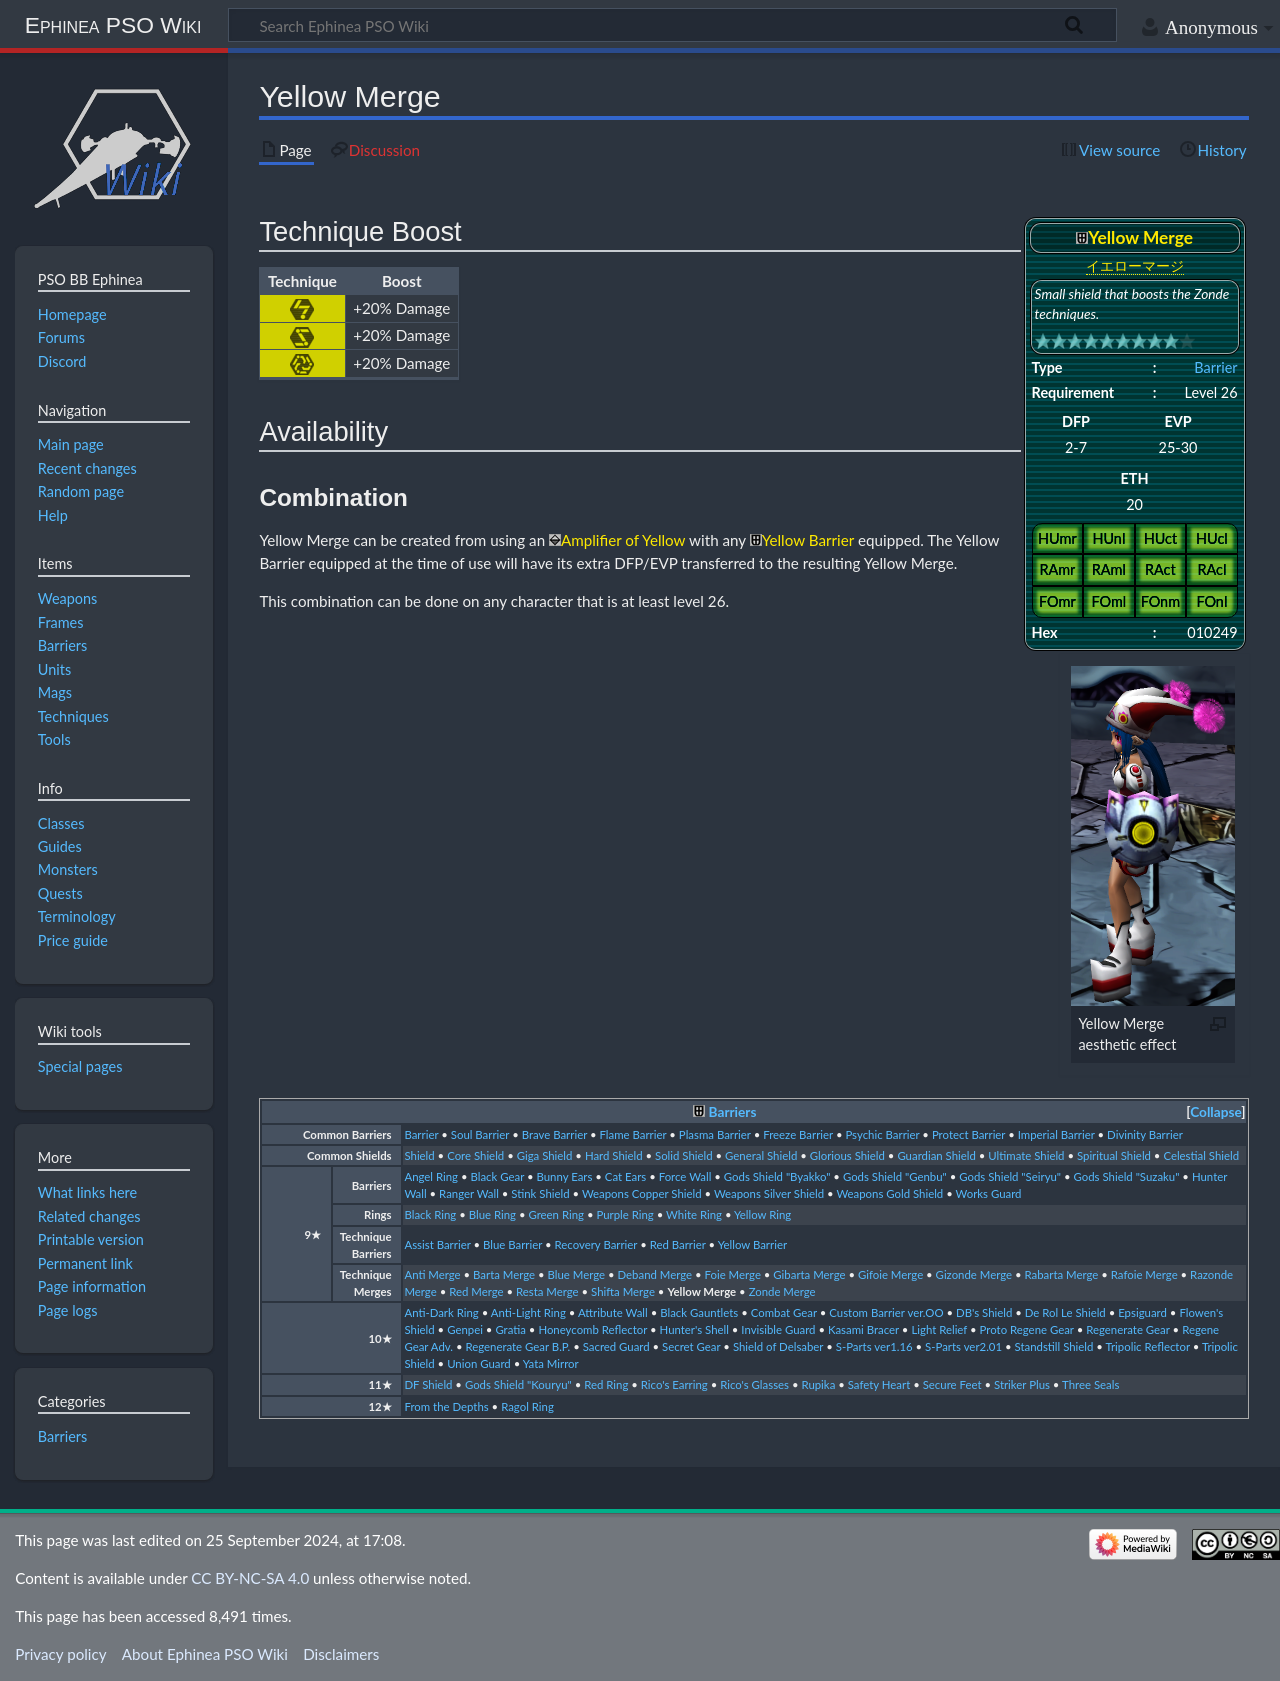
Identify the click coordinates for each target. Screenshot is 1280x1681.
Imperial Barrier (1056, 1134)
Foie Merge (733, 1274)
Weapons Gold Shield (889, 1193)
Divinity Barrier (1145, 1134)
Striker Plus (1022, 1384)
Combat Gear (784, 1312)
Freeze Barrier (798, 1134)
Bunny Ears (565, 1176)
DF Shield (428, 1384)
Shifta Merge (623, 1291)
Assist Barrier (437, 1244)
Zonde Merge (782, 1291)
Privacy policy (60, 1654)
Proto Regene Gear (1027, 1329)
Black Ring (430, 1214)
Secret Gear (691, 1346)
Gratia (510, 1329)
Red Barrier (678, 1244)
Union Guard (479, 1363)
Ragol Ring (527, 1406)
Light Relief (939, 1329)
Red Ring (606, 1384)
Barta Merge (504, 1274)
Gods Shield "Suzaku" (1127, 1176)
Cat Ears (625, 1176)
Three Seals (1090, 1384)
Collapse (1215, 1112)
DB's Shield (984, 1312)
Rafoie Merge (1144, 1274)
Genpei (465, 1329)
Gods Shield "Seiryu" (1010, 1176)
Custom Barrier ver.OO (886, 1312)
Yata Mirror (551, 1363)
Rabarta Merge (1062, 1274)
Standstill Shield (1053, 1346)
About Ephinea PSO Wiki (205, 1654)
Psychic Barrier (882, 1134)
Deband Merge (655, 1274)
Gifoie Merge (890, 1274)
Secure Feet (952, 1384)
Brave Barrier (554, 1134)
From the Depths (446, 1406)
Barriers (733, 1112)
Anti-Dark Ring (441, 1312)
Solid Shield (684, 1155)
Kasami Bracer (863, 1329)
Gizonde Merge (974, 1274)
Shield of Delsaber (778, 1346)
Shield (419, 1155)
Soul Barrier (480, 1134)
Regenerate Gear (1127, 1329)
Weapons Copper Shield (642, 1193)
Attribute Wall (613, 1312)
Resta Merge (547, 1291)
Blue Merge (577, 1274)
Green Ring (556, 1214)
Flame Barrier (633, 1134)
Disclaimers (341, 1654)
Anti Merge (432, 1274)
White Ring (694, 1214)
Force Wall (685, 1176)
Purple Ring (624, 1214)
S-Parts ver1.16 (874, 1346)
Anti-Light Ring (528, 1312)
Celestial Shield (1201, 1155)
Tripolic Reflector (1148, 1346)
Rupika (818, 1384)
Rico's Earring (674, 1384)
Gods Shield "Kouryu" (518, 1384)
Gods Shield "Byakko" (777, 1176)
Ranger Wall (469, 1193)
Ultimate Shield (1026, 1155)
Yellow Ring (762, 1214)
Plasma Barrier (715, 1134)
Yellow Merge (701, 1291)
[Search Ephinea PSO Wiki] (672, 25)
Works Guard (989, 1193)
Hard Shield (614, 1155)
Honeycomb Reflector (592, 1329)
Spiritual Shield (1114, 1155)
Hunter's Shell (694, 1329)
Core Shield (475, 1155)
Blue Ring (492, 1214)
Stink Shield (540, 1193)
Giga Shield (545, 1155)
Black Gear (497, 1176)
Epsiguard (1142, 1312)
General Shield (761, 1155)
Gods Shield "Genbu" (895, 1176)
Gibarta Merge (809, 1274)
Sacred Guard (616, 1346)
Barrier (1215, 367)
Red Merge (476, 1291)
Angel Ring (431, 1176)
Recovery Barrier (596, 1244)
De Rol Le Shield (1065, 1312)
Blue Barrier (512, 1244)
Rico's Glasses (754, 1384)
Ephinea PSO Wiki (113, 25)
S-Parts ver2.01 (963, 1346)
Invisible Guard (778, 1329)
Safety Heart (879, 1384)
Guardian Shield (936, 1155)
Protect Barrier (968, 1134)
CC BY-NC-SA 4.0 (250, 1578)
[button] (1215, 1112)
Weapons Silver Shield (769, 1193)
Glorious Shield (847, 1155)
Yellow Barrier (752, 1244)
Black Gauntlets (699, 1312)
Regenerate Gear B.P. (517, 1346)
